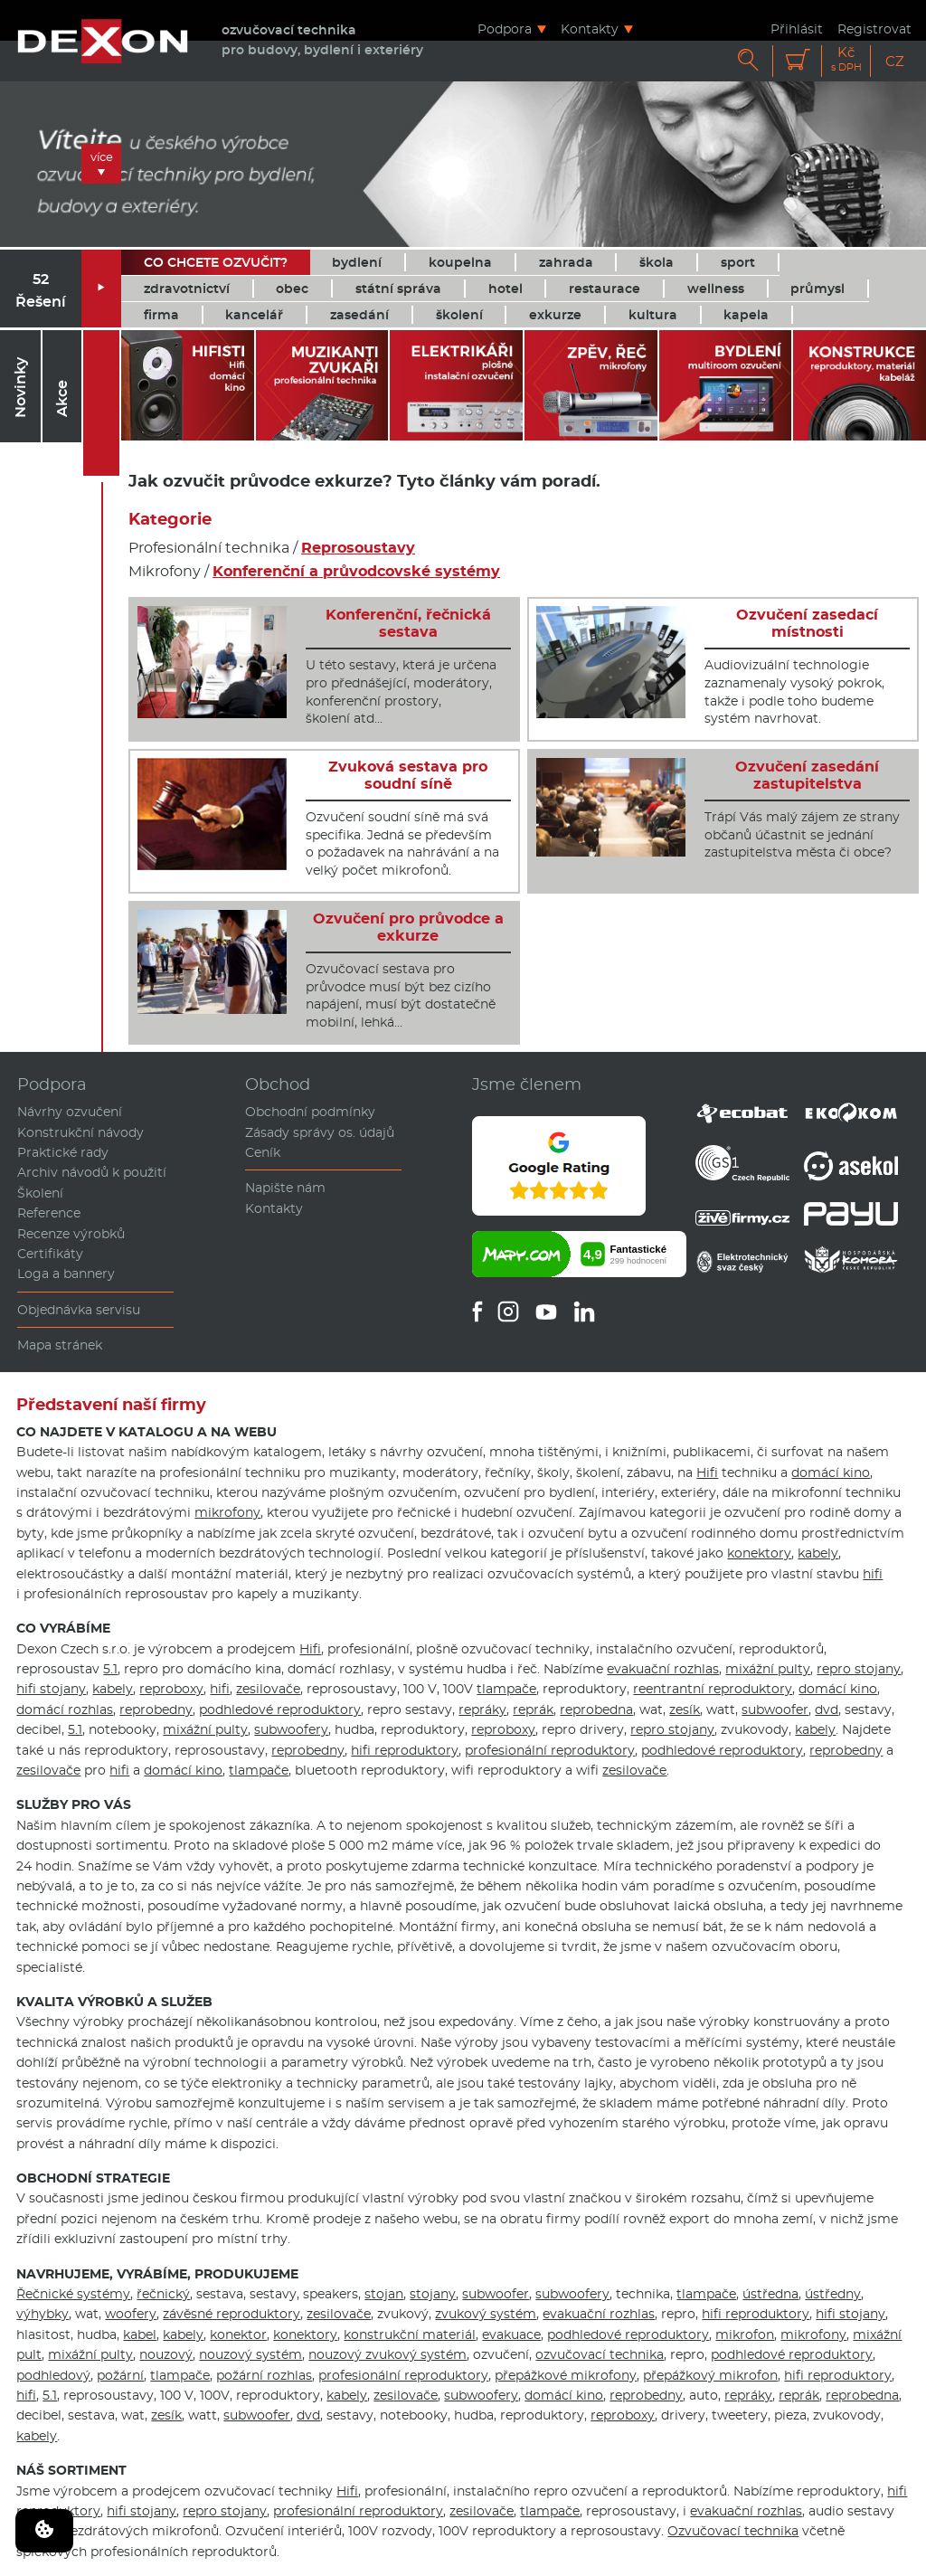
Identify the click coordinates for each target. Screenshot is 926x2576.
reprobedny (156, 1709)
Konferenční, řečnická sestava (408, 623)
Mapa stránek (59, 1345)
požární (120, 2375)
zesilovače (268, 1689)
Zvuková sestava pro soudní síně (407, 775)
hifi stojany (51, 1689)
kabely (818, 1553)
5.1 (110, 1669)
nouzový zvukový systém (387, 2354)
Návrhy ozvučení (69, 1111)
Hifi (707, 1472)
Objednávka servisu (78, 1310)
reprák (533, 1709)
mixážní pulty (767, 1669)
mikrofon (744, 2334)
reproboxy (171, 1689)
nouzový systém (250, 2354)
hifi (873, 1574)
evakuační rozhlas (663, 1669)
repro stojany (859, 1669)
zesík (684, 1709)
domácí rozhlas (64, 1709)
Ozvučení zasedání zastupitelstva (807, 775)
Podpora (504, 28)
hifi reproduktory (404, 1750)
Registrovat (874, 28)
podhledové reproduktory (280, 1709)
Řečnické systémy (73, 2294)
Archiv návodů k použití (91, 1172)
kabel (139, 2334)
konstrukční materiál (410, 2334)
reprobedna (596, 1709)
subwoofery (291, 1729)
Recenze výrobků (71, 1234)
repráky (482, 1709)
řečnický (163, 2294)
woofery (130, 2314)
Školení (40, 1193)
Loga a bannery (66, 1273)
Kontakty (590, 28)
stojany (433, 2294)
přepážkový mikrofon (710, 2375)
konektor (238, 2334)
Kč (846, 59)
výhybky (42, 2314)
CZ (894, 61)
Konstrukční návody (80, 1132)
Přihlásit (796, 28)
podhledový (53, 2375)
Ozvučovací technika (732, 2531)
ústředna (770, 2294)
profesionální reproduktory (550, 1750)
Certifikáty (50, 1253)
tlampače (506, 1689)
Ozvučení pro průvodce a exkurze (408, 927)
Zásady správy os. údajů (319, 1132)
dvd (826, 1709)
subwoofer (775, 1709)
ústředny (833, 2294)
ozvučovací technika (599, 2354)
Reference (48, 1213)
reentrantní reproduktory (712, 1689)
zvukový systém (485, 2314)
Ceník (262, 1152)
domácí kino (830, 1472)
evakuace (511, 2334)
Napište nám (285, 1187)
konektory (759, 1553)
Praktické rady (63, 1152)
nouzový (166, 2354)
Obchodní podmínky (310, 1111)
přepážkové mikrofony (566, 2375)
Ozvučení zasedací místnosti (807, 623)
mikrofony (227, 1512)
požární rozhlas (264, 2375)
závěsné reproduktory (231, 2314)
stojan (383, 2294)
